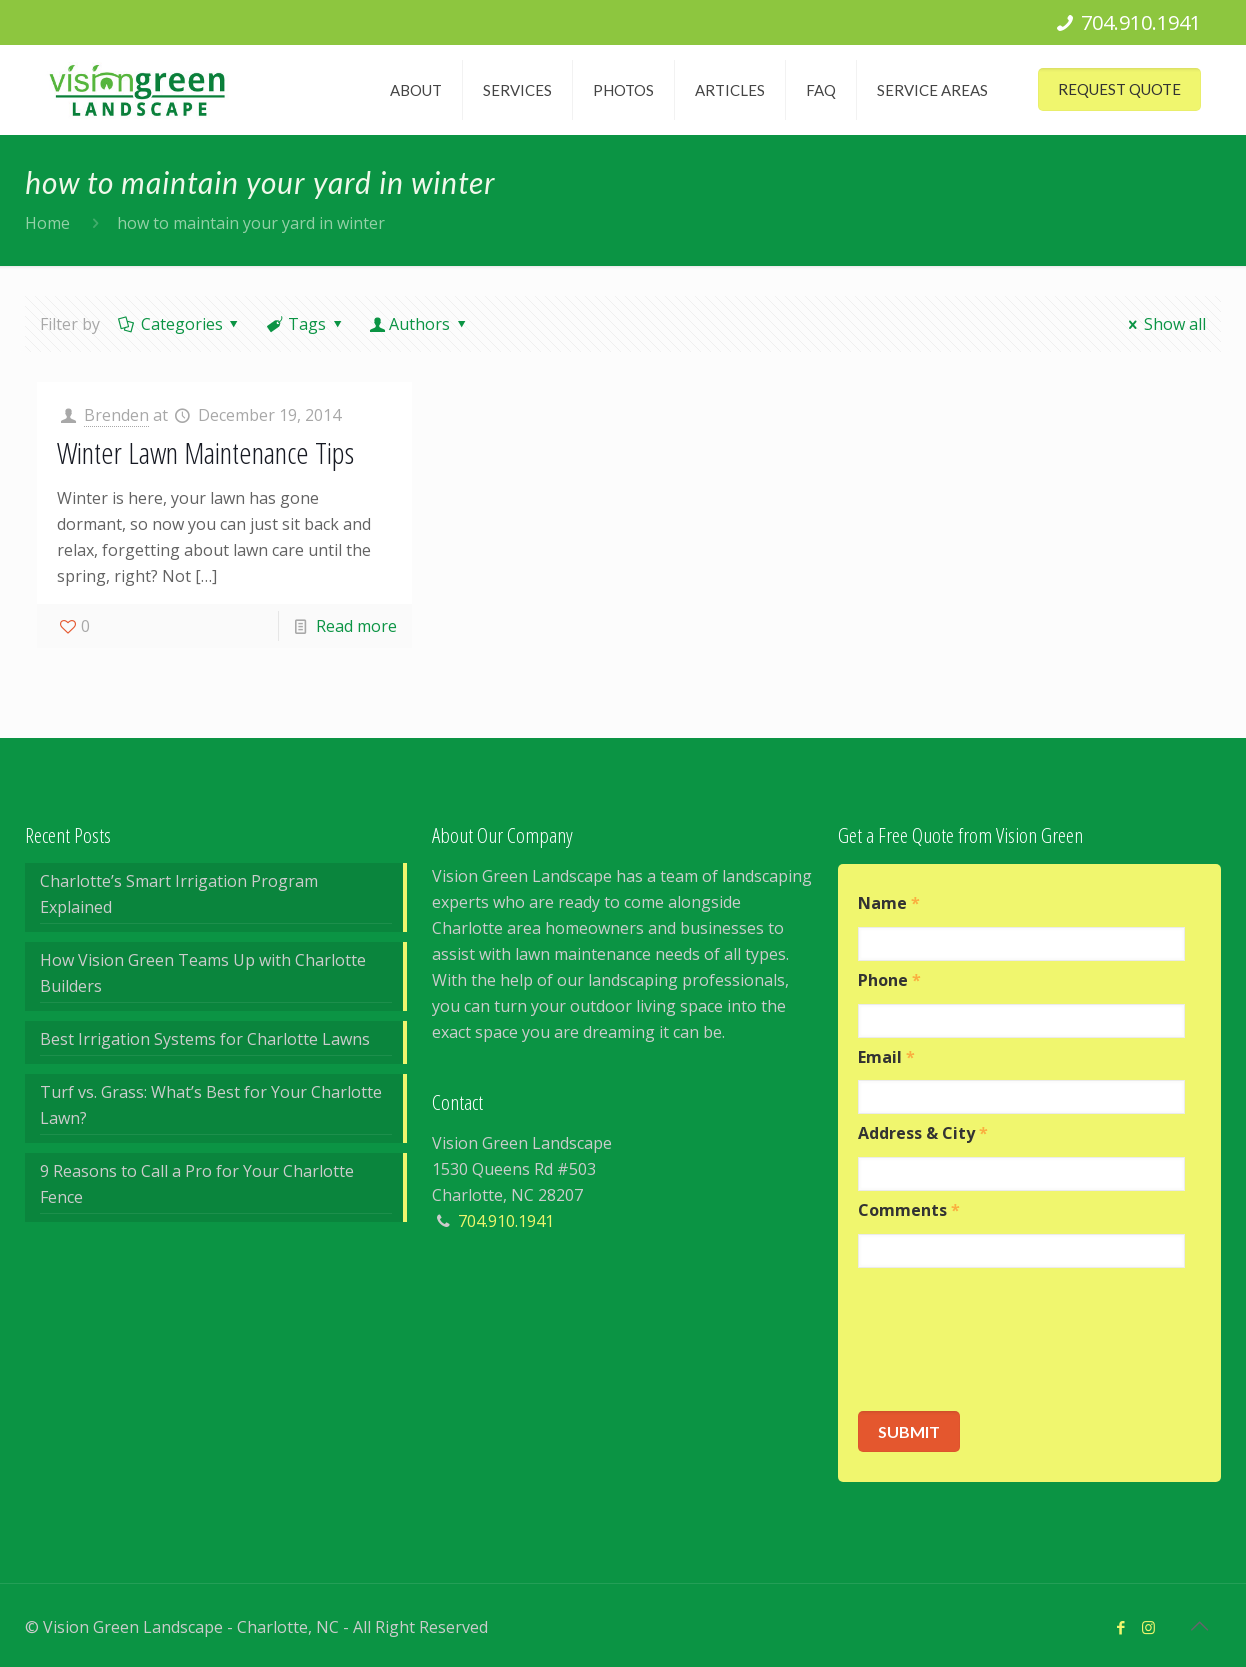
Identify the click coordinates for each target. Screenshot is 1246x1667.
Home (47, 223)
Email (886, 1057)
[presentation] (1010, 1340)
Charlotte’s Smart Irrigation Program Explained (179, 894)
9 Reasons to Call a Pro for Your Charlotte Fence (197, 1184)
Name (889, 903)
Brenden (116, 415)
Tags (306, 324)
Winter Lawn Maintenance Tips (205, 452)
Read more (356, 626)
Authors (420, 324)
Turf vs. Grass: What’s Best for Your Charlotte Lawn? (211, 1105)
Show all (1163, 324)
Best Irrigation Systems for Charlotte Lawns (205, 1039)
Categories (180, 324)
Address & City (923, 1133)
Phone (889, 980)
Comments (909, 1210)
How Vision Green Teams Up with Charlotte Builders (203, 973)
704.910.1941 (1141, 22)
